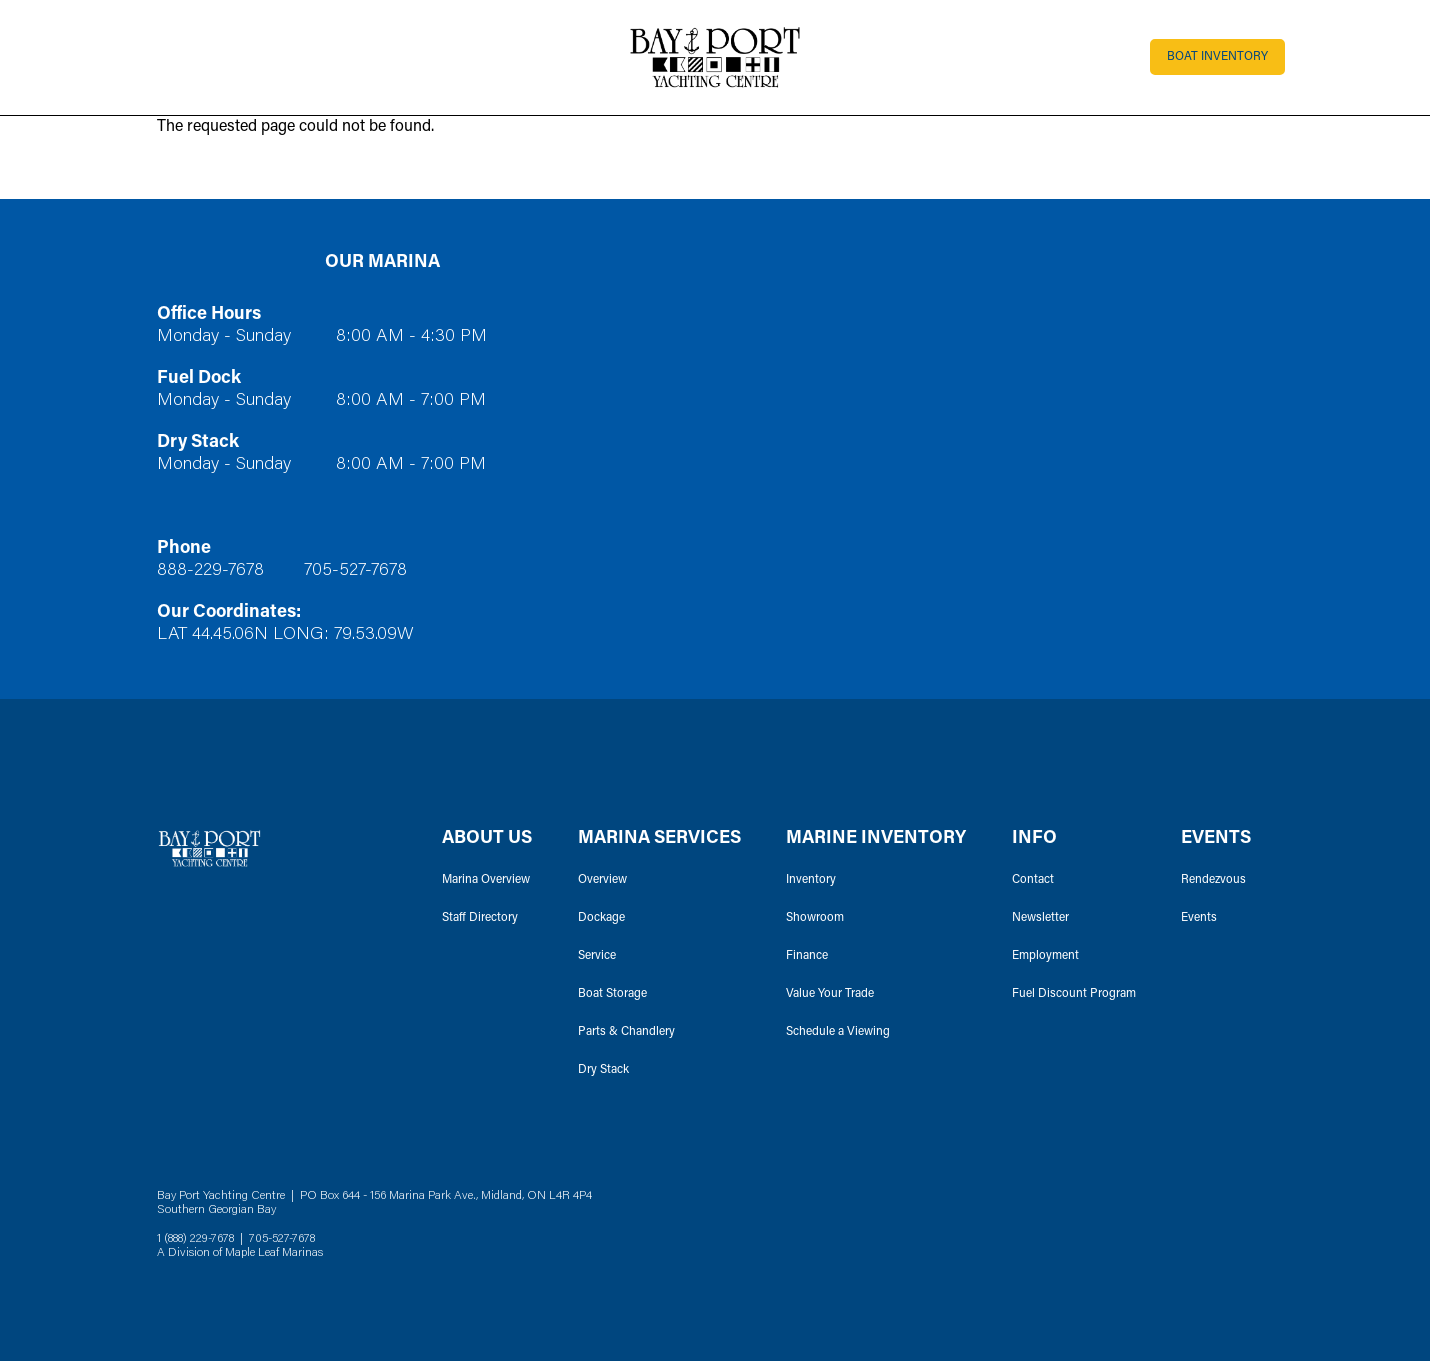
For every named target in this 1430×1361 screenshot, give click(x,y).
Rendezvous (1213, 880)
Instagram (1263, 1225)
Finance (807, 956)
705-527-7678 (355, 571)
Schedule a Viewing (838, 1032)
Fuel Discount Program (1074, 994)
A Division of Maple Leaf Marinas (240, 1253)
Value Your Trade (830, 994)
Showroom (815, 918)
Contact (1033, 880)
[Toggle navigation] (157, 57)
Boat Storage (612, 994)
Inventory (811, 880)
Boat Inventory (1217, 57)
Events (1199, 918)
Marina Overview (486, 880)
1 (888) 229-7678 (195, 1239)
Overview (602, 880)
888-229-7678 (210, 571)
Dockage (601, 918)
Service (597, 956)
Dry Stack (603, 1070)
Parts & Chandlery (626, 1032)
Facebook (1231, 1225)
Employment (1045, 956)
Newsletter (1040, 918)
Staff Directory (480, 918)
